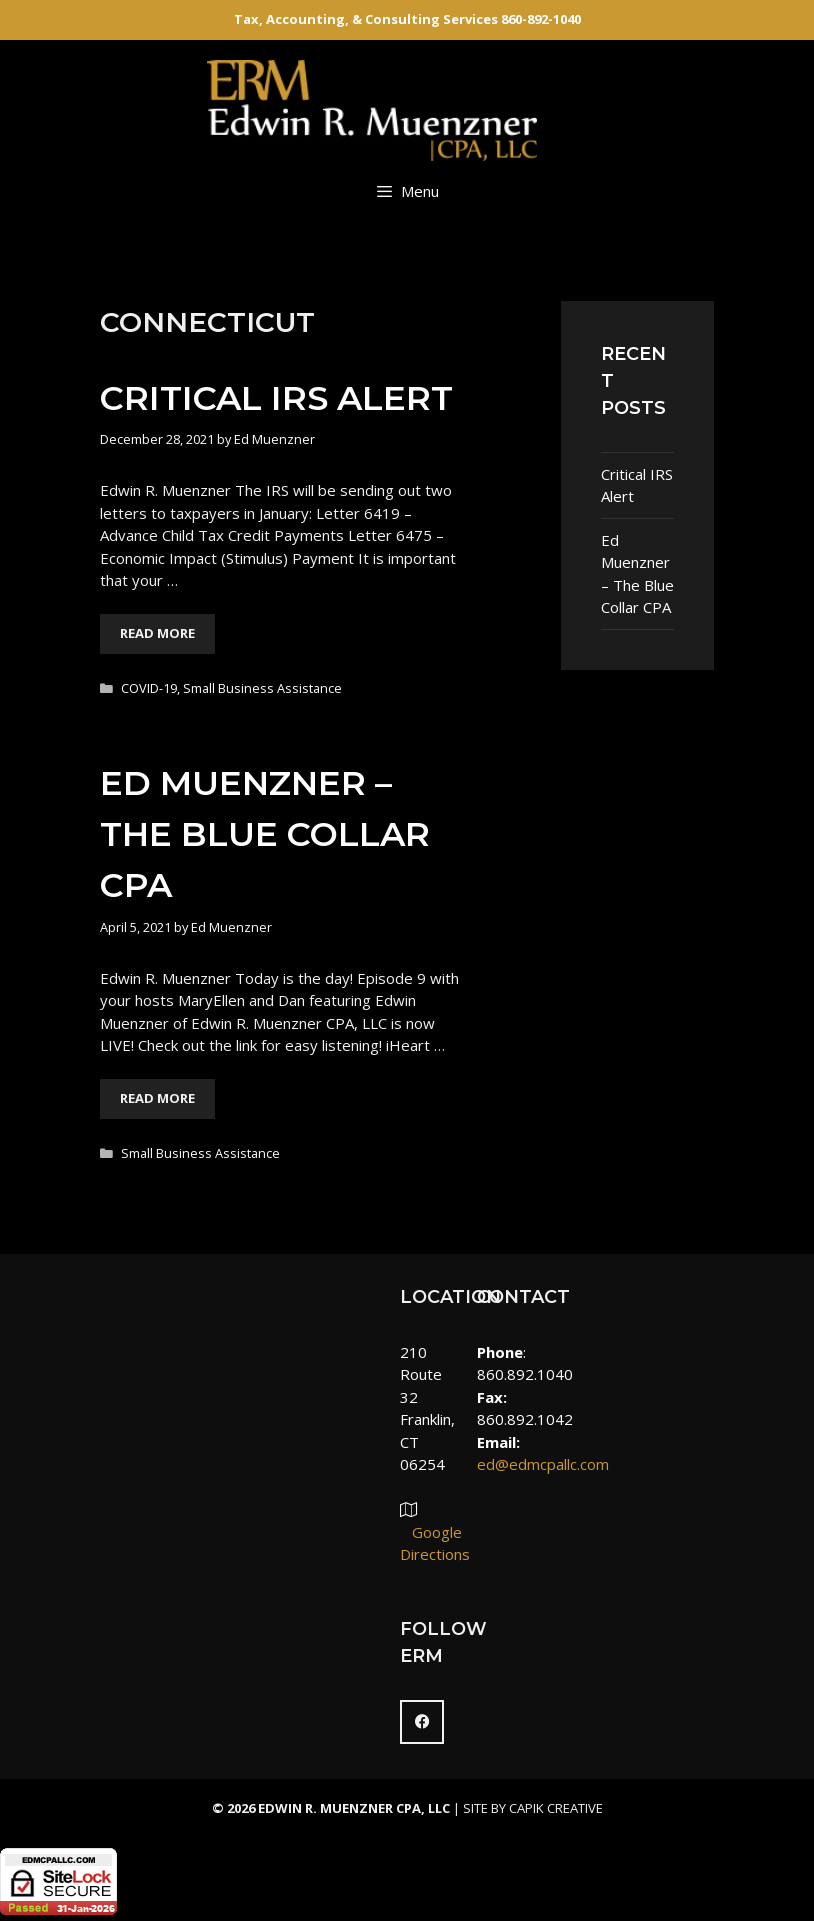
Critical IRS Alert (276, 398)
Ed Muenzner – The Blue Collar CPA (265, 834)
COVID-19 (149, 688)
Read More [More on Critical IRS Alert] (157, 633)
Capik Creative (556, 1808)
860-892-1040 (541, 19)
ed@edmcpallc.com (543, 1464)
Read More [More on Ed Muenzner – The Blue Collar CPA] (157, 1098)
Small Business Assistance (262, 688)
